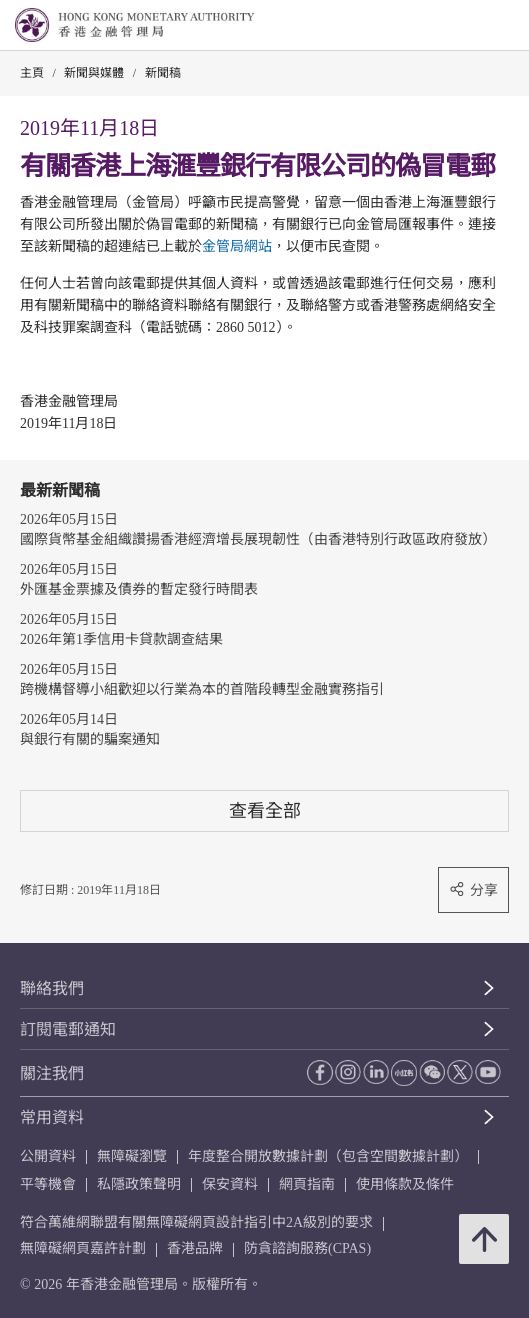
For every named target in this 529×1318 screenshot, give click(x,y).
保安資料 (230, 1184)
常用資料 (52, 1117)
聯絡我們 (52, 988)
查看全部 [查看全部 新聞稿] (265, 810)
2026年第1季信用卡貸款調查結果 (121, 639)
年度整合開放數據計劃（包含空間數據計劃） (328, 1156)
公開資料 (48, 1156)
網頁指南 (307, 1184)
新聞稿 (163, 73)
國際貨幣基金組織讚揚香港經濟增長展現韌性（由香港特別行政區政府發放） (258, 539)
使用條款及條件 (405, 1184)
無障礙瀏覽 (132, 1156)
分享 (473, 889)
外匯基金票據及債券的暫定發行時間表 (139, 589)
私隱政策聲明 (139, 1184)
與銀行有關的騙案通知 (90, 739)
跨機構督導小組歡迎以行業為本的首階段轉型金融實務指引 (202, 689)
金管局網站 (237, 246)
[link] (463, 26)
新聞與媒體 (94, 73)
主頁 (32, 73)
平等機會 (48, 1184)
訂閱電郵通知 (68, 1029)
